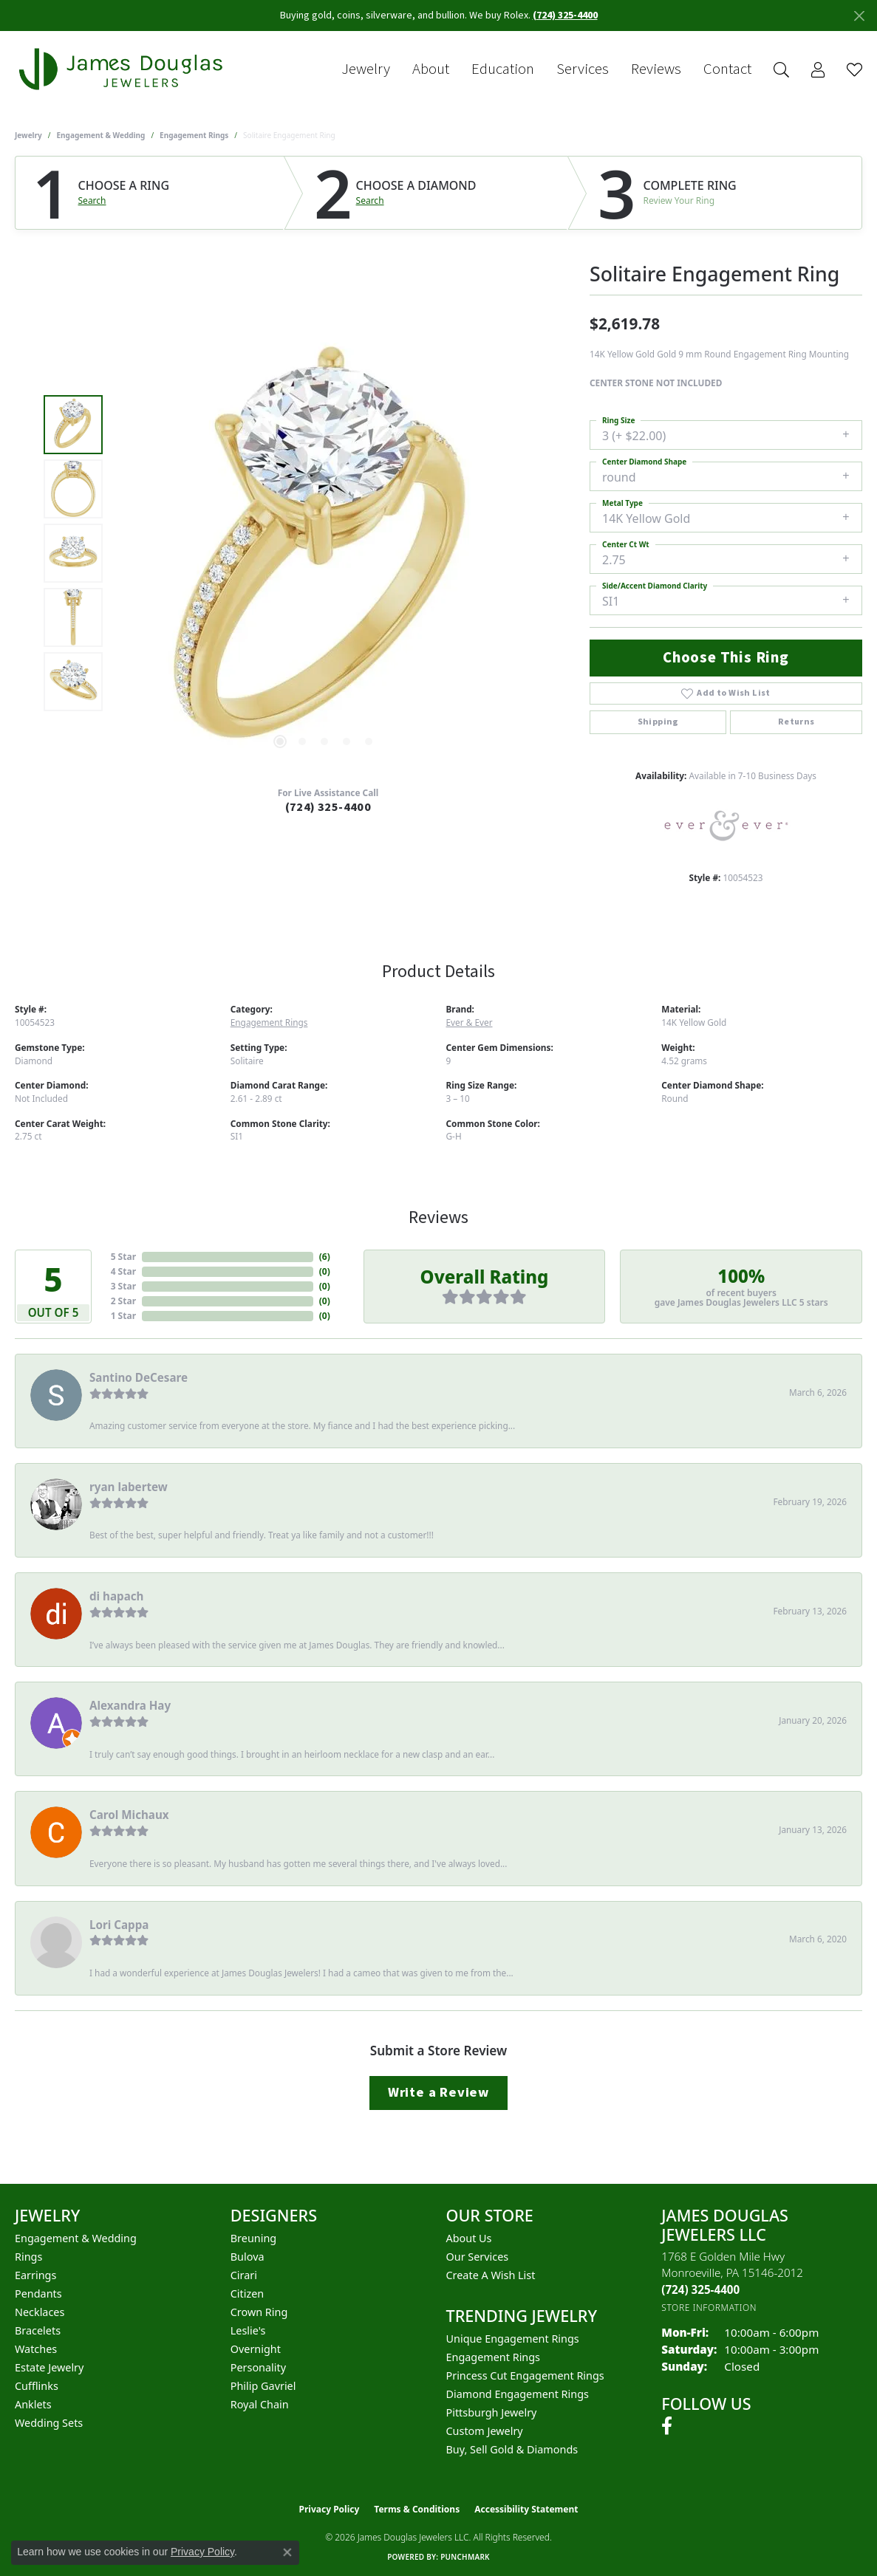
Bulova (248, 2257)
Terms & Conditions (417, 2509)
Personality (258, 2367)
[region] (324, 553)
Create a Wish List (491, 2275)
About (430, 69)
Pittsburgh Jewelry (491, 2412)
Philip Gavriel (263, 2386)
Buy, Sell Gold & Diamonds (512, 2449)
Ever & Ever (469, 1022)
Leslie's (248, 2330)
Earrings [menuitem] (35, 2275)
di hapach (116, 1596)
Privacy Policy (329, 2509)
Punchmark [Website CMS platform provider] (465, 2557)
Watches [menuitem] (36, 2349)
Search (92, 201)
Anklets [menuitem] (33, 2404)
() (324, 1256)
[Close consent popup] (287, 2552)
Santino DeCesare (138, 1377)
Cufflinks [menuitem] (36, 2386)
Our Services (477, 2257)
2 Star (123, 1301)
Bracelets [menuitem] (38, 2330)
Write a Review (438, 2092)
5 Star (123, 1256)
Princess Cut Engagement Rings (525, 2375)
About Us (469, 2238)
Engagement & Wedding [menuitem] (76, 2238)
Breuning (253, 2238)
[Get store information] (709, 2307)
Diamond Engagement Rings (517, 2394)
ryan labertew (128, 1486)
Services (582, 69)
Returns (796, 722)
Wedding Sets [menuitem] (49, 2423)
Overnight (256, 2349)
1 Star (123, 1315)
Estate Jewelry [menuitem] (49, 2367)
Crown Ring (259, 2312)
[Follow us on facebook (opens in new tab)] (666, 2426)
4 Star (123, 1271)
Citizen (248, 2293)
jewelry (28, 135)
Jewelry (365, 69)
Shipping (658, 722)
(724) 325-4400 (328, 807)
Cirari (244, 2275)
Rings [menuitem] (28, 2257)
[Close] (859, 16)
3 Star (123, 1286)
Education (502, 69)
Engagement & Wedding (101, 135)
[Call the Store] (700, 2289)
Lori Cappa (119, 1924)
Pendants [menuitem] (38, 2293)
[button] (781, 69)
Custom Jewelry (484, 2431)
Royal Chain (260, 2404)
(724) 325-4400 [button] (565, 15)
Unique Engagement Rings (512, 2339)
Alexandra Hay (130, 1705)
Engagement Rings (194, 135)
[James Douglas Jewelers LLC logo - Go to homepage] (123, 69)
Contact (727, 69)
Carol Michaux (129, 1814)
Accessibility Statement (526, 2509)
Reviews (656, 69)
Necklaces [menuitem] (39, 2312)
